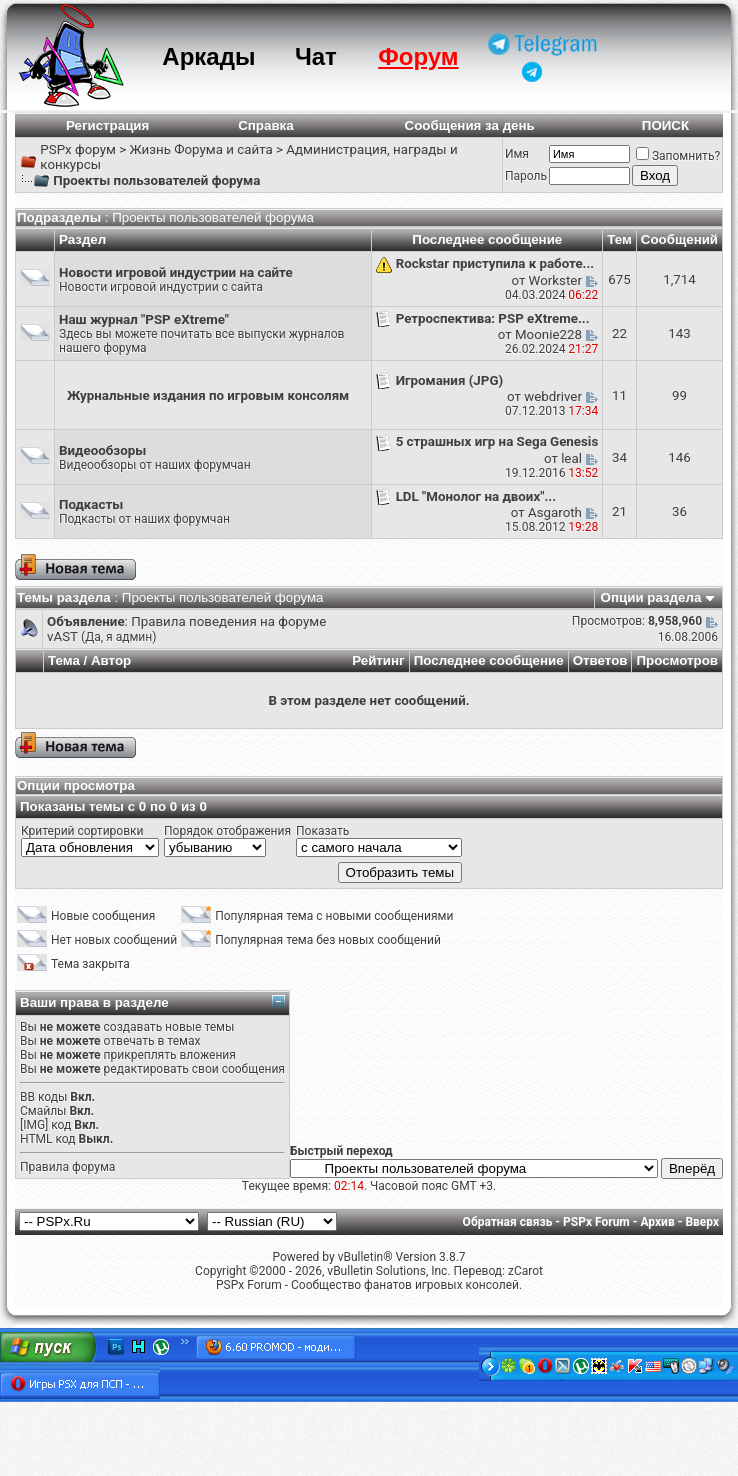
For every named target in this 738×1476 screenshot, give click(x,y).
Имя (517, 154)
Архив (657, 1222)
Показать (322, 831)
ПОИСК (665, 125)
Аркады (208, 56)
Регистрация (107, 125)
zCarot (525, 1271)
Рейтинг (378, 660)
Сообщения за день (470, 125)
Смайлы (43, 1111)
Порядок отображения (227, 831)
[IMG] (34, 1125)
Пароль (526, 176)
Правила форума (67, 1167)
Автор (111, 660)
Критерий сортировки (82, 831)
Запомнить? (678, 156)
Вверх (702, 1222)
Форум (418, 56)
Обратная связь (508, 1222)
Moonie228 (548, 334)
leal (571, 458)
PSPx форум (78, 149)
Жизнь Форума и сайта (200, 149)
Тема (64, 660)
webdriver (553, 396)
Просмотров (677, 660)
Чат (316, 56)
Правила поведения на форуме (228, 621)
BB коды (43, 1097)
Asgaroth (555, 512)
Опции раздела (651, 597)
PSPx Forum (596, 1222)
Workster (555, 280)
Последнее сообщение (489, 660)
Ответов (600, 660)
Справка (266, 125)
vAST (62, 636)
